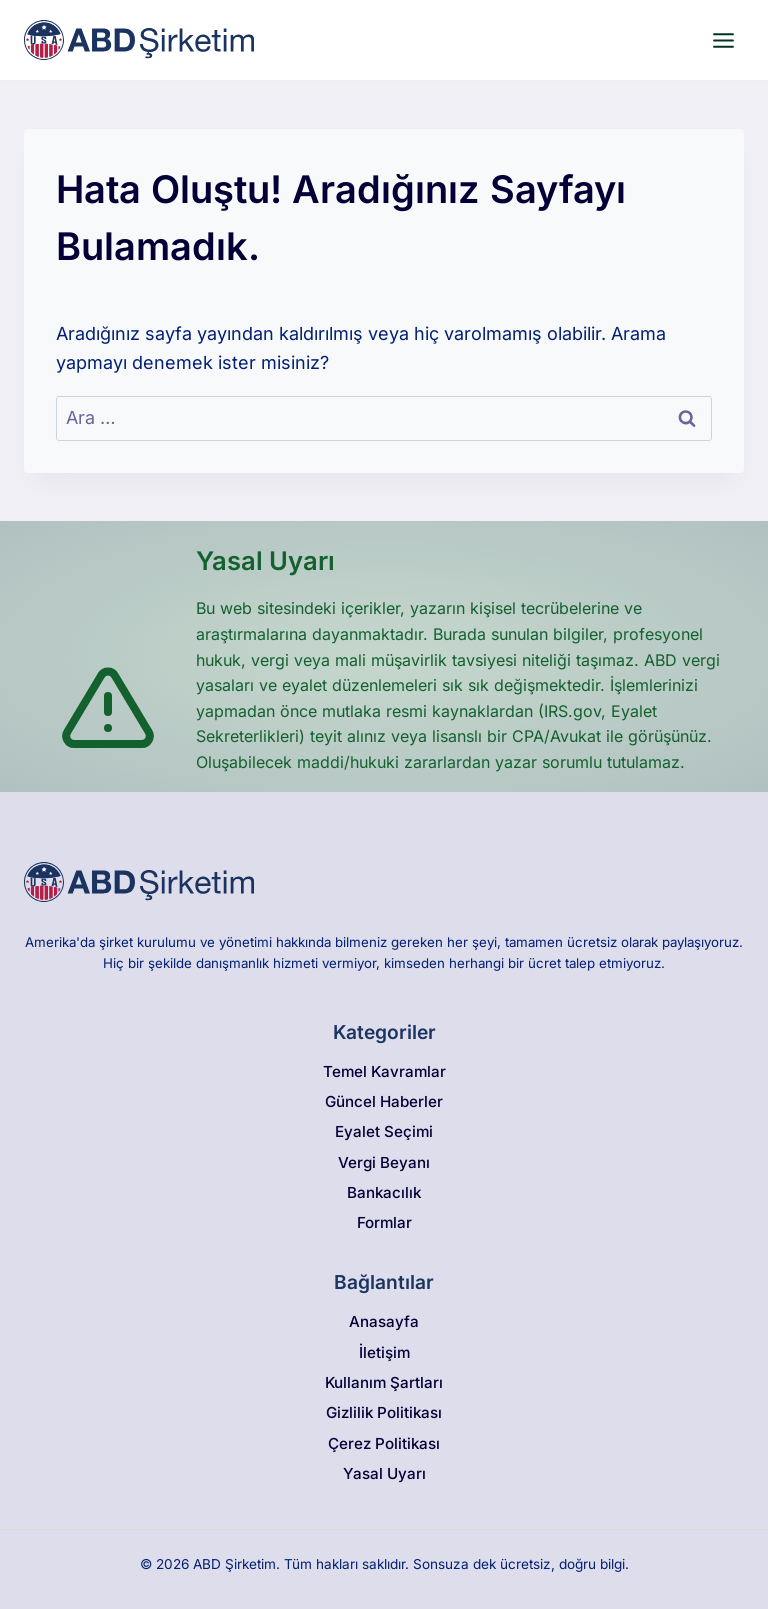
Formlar (384, 1222)
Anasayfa (384, 1321)
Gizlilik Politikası (384, 1412)
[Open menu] (723, 40)
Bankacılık (384, 1192)
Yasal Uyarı (384, 1473)
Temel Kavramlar (384, 1071)
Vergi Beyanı (384, 1162)
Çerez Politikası (384, 1443)
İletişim (384, 1352)
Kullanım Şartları (384, 1382)
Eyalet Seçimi (384, 1131)
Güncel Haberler (384, 1101)
